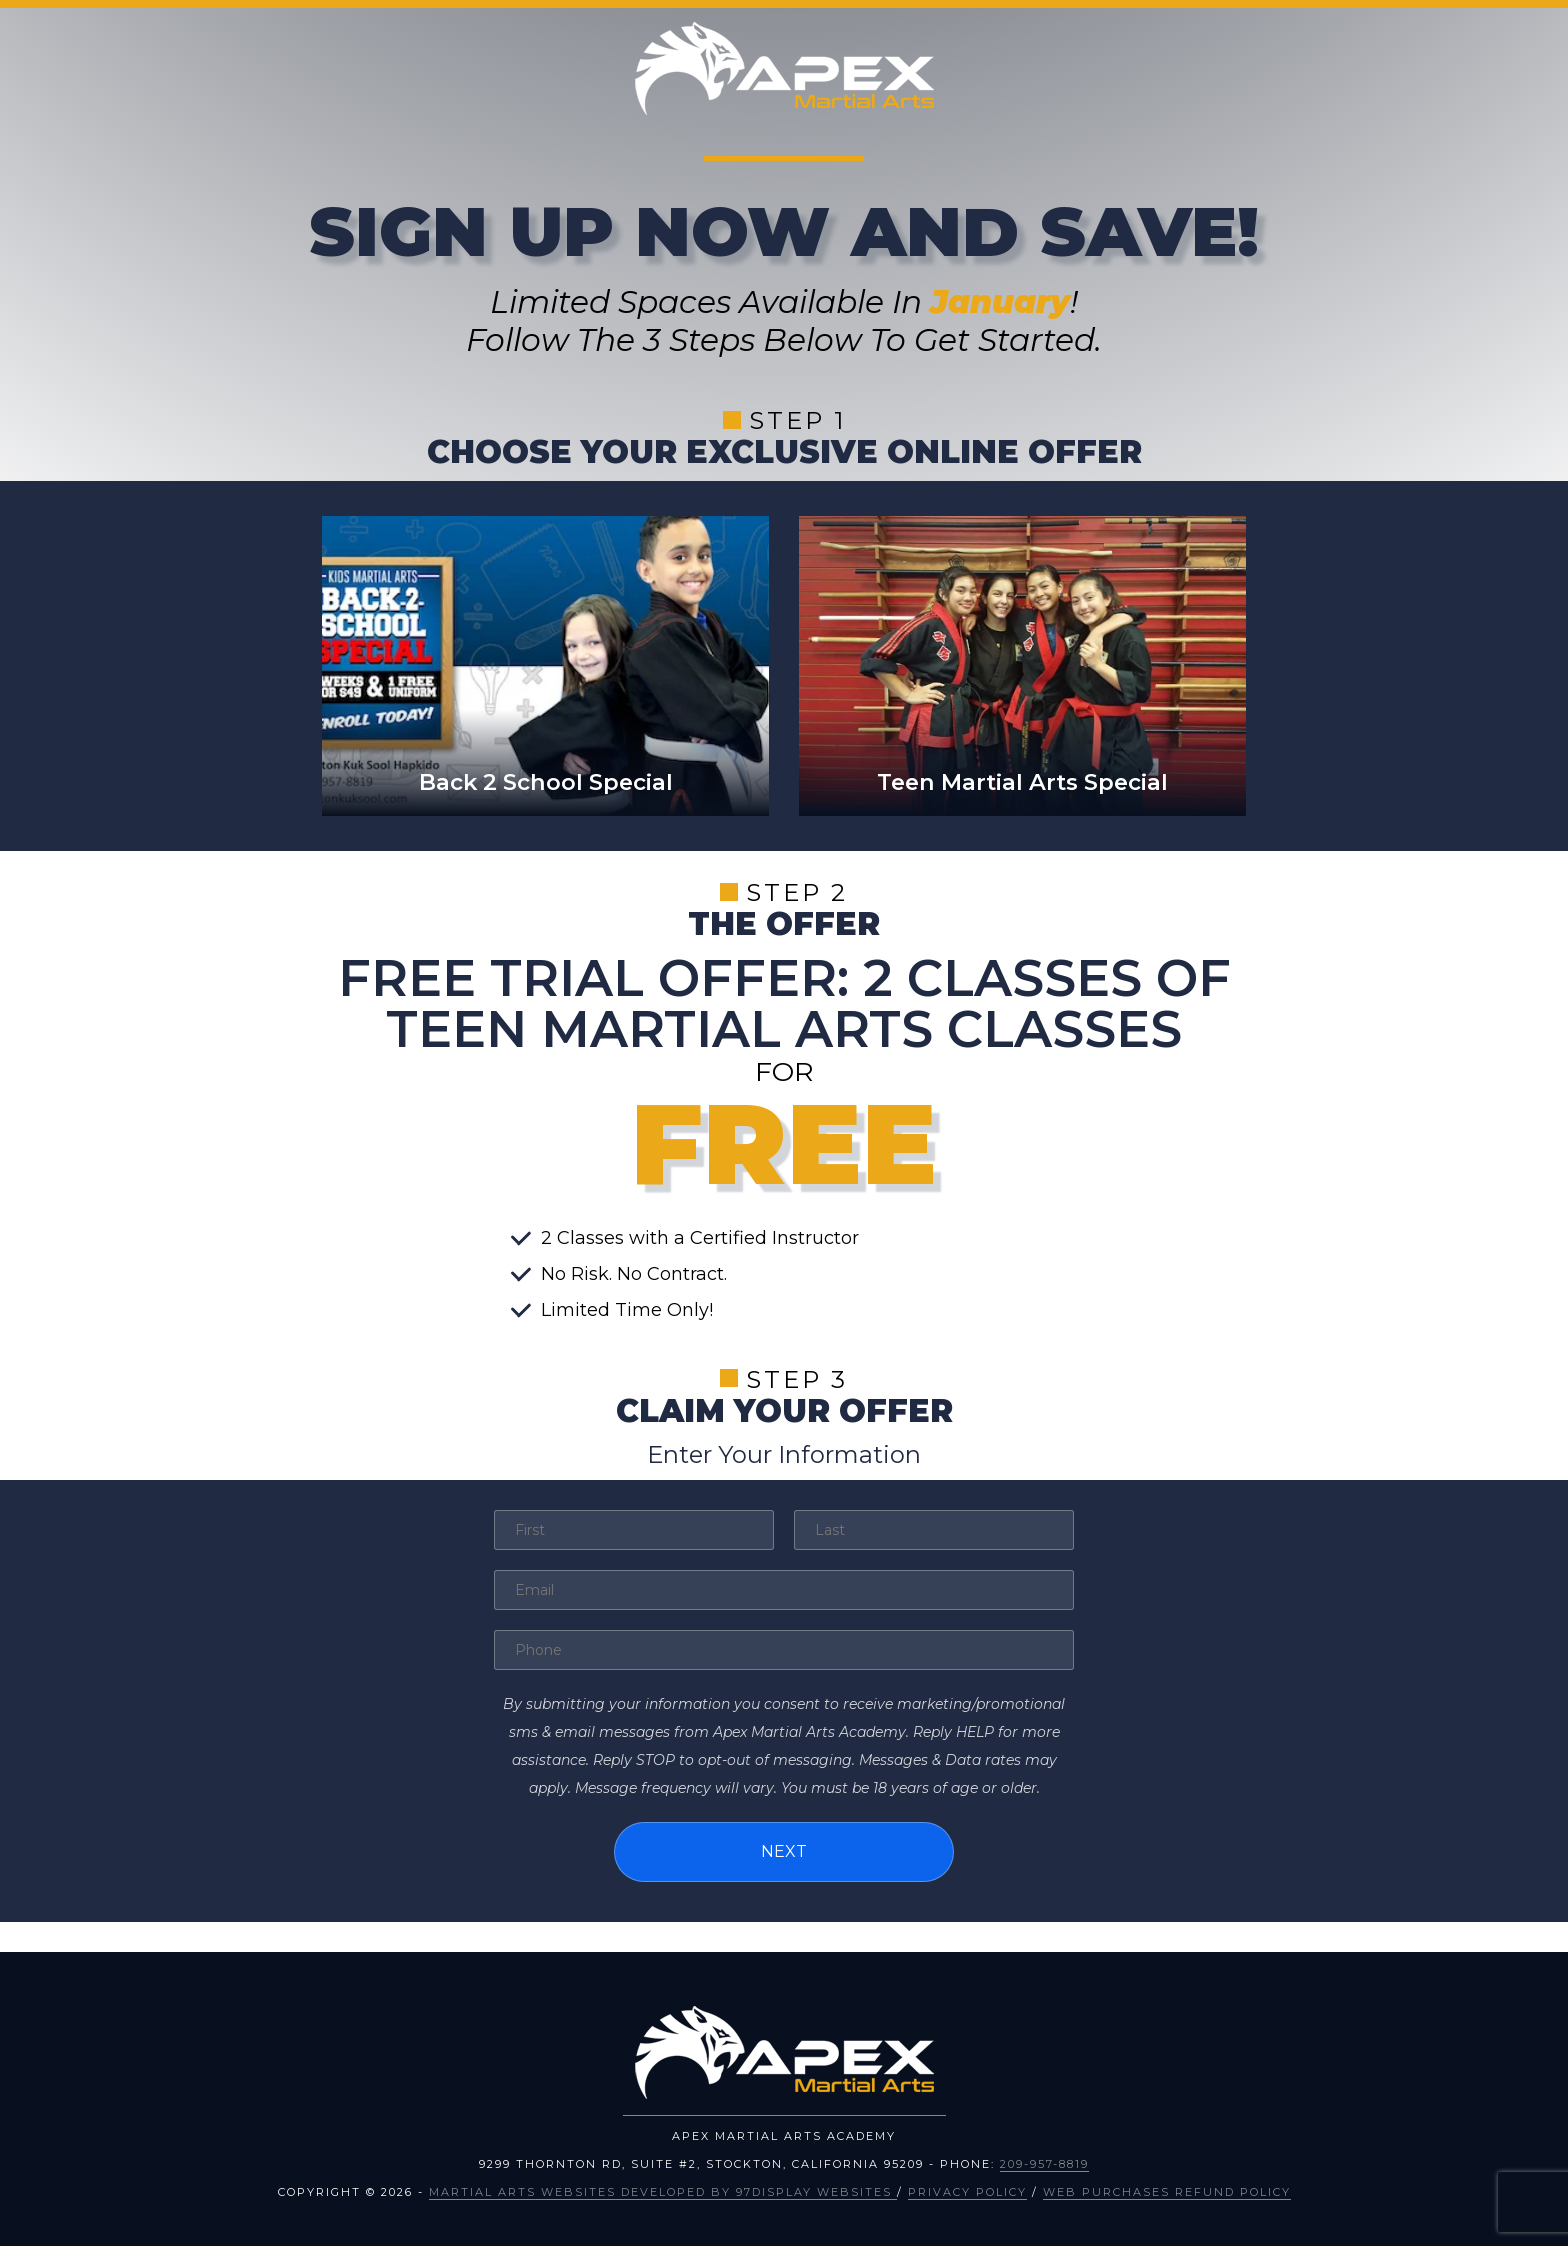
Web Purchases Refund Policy (1167, 2192)
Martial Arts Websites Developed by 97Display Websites (663, 2192)
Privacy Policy (967, 2192)
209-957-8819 (1044, 2164)
